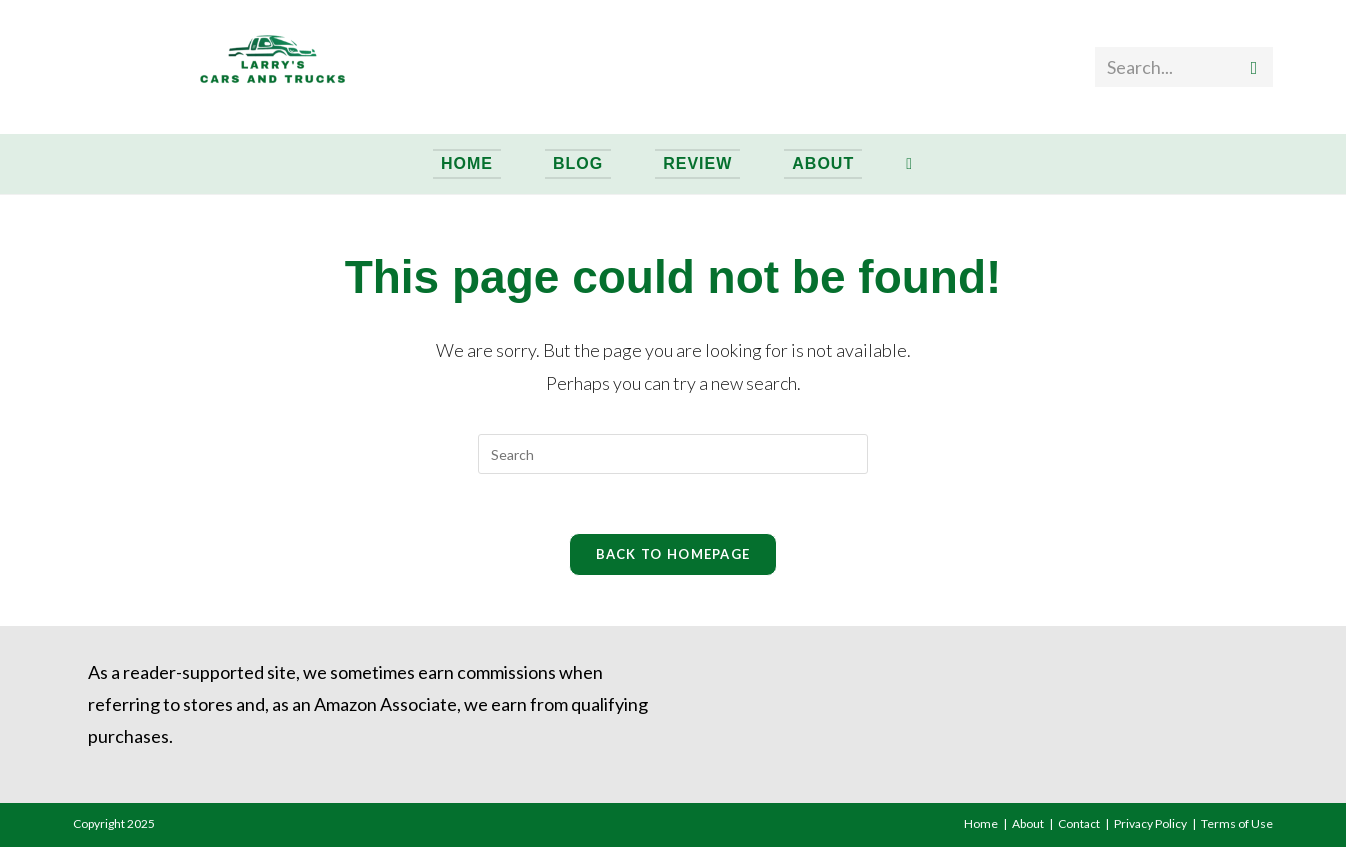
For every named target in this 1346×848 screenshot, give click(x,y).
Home (981, 824)
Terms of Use (1237, 824)
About (1028, 824)
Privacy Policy (1150, 824)
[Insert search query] (673, 454)
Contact (1079, 824)
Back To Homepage (673, 555)
